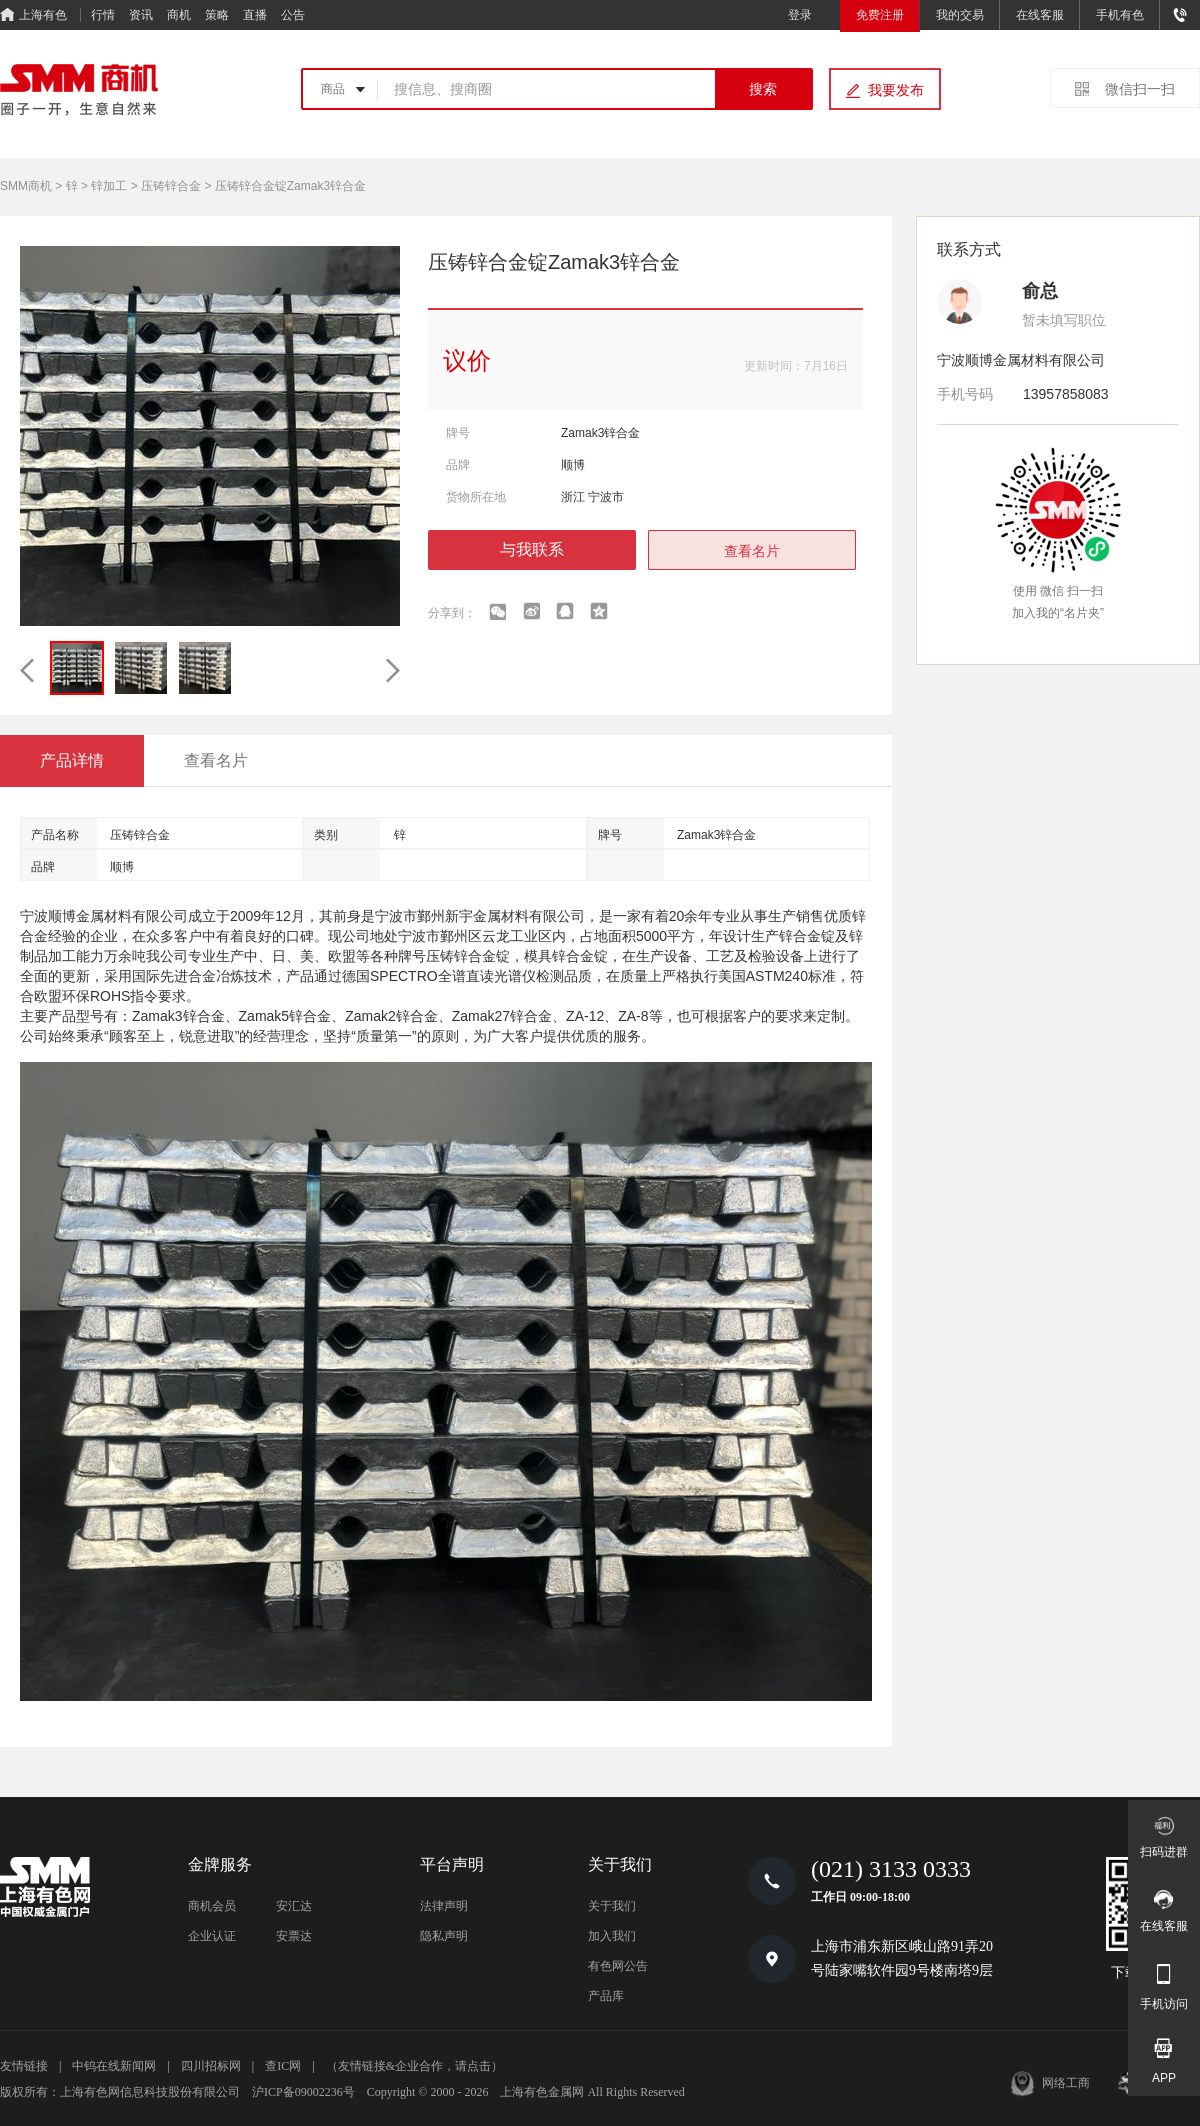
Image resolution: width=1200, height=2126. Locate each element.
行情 (103, 15)
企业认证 (212, 1936)
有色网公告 (618, 1966)
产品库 (606, 1996)
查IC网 (283, 2066)
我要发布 (896, 90)
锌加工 (109, 186)
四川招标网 (211, 2066)
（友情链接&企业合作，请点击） (414, 2066)
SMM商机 (26, 186)
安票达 (294, 1936)
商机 (179, 15)
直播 (255, 15)
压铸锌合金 (171, 186)
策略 (217, 15)
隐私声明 (444, 1936)
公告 (293, 15)
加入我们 (612, 1936)
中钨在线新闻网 (114, 2066)
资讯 (141, 15)
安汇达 (294, 1906)
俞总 (1040, 291)
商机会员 (212, 1906)
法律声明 (444, 1906)
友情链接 (24, 2066)
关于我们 (612, 1906)
